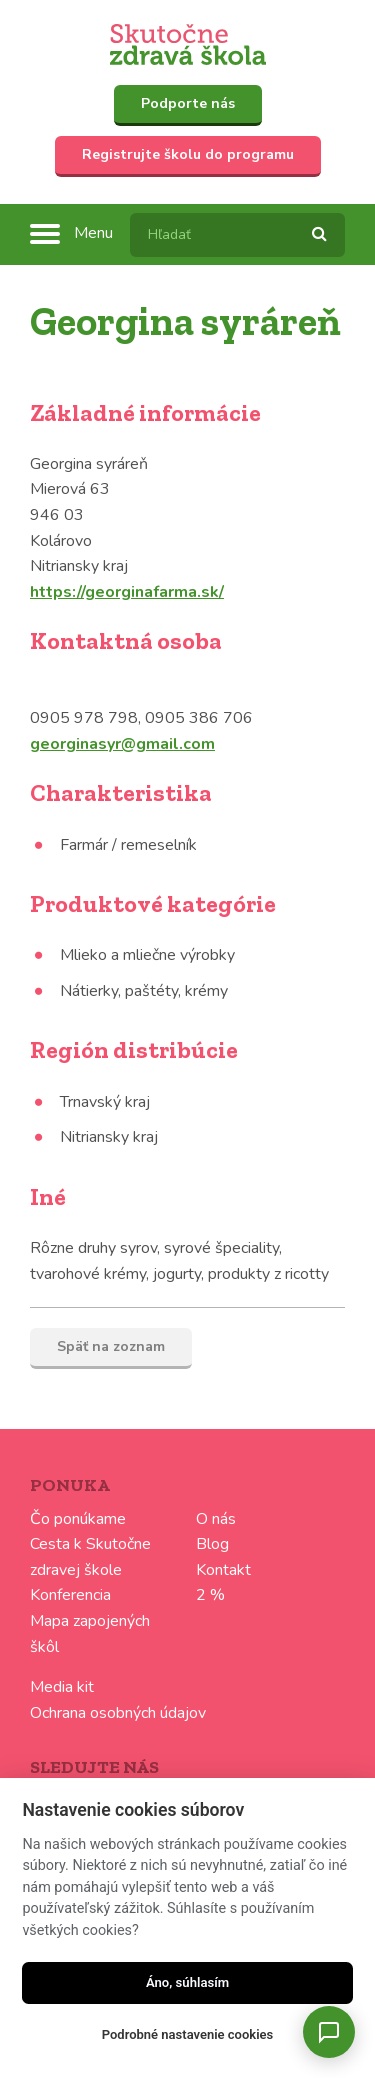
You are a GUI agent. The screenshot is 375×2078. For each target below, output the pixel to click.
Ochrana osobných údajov (118, 1713)
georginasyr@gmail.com (122, 744)
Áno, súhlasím (187, 1982)
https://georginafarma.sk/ (127, 592)
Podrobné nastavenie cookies (187, 2034)
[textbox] (237, 235)
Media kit (62, 1687)
